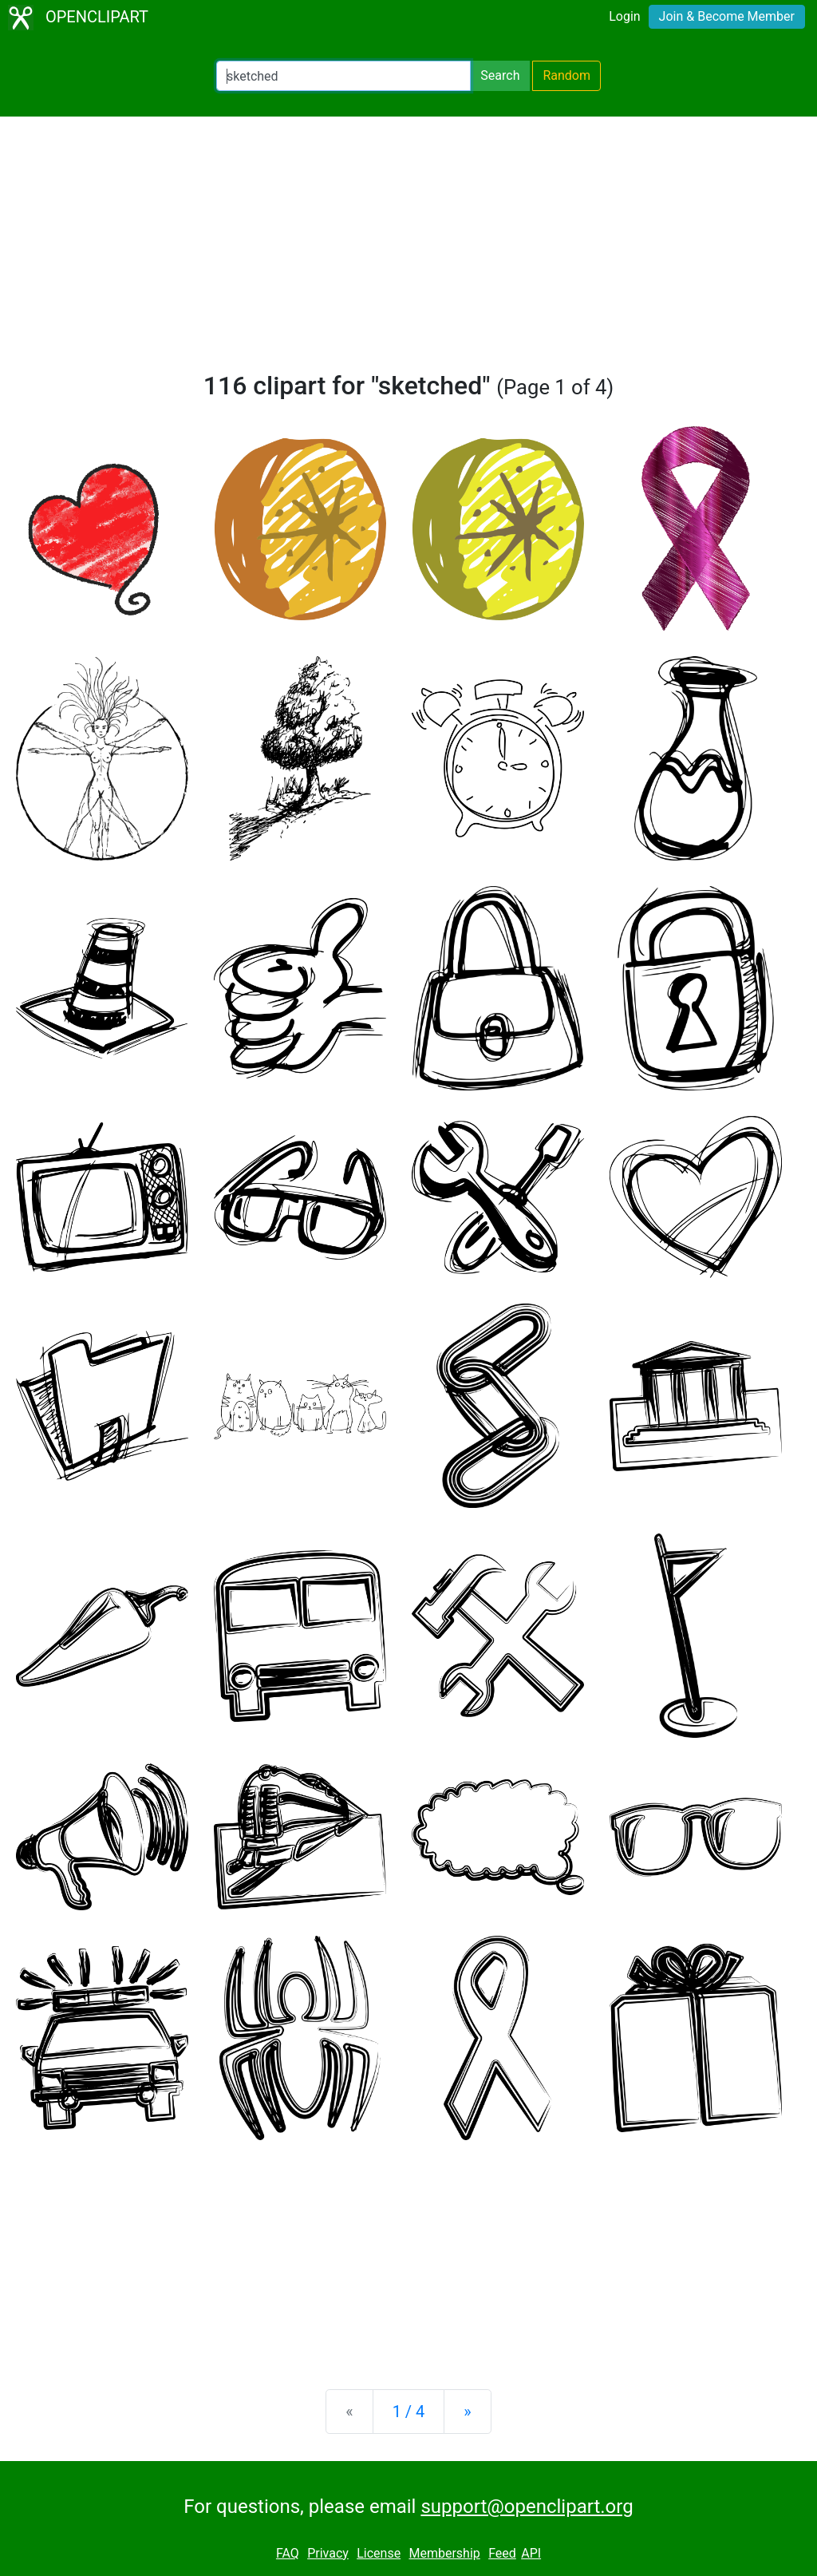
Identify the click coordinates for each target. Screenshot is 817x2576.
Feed (502, 2553)
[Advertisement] (408, 250)
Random (566, 75)
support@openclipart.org (526, 2506)
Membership (444, 2553)
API (531, 2553)
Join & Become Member (727, 16)
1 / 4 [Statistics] (409, 2411)
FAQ (287, 2553)
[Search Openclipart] (343, 76)
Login (624, 16)
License (379, 2553)
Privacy (328, 2553)
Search (499, 75)
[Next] (467, 2411)
